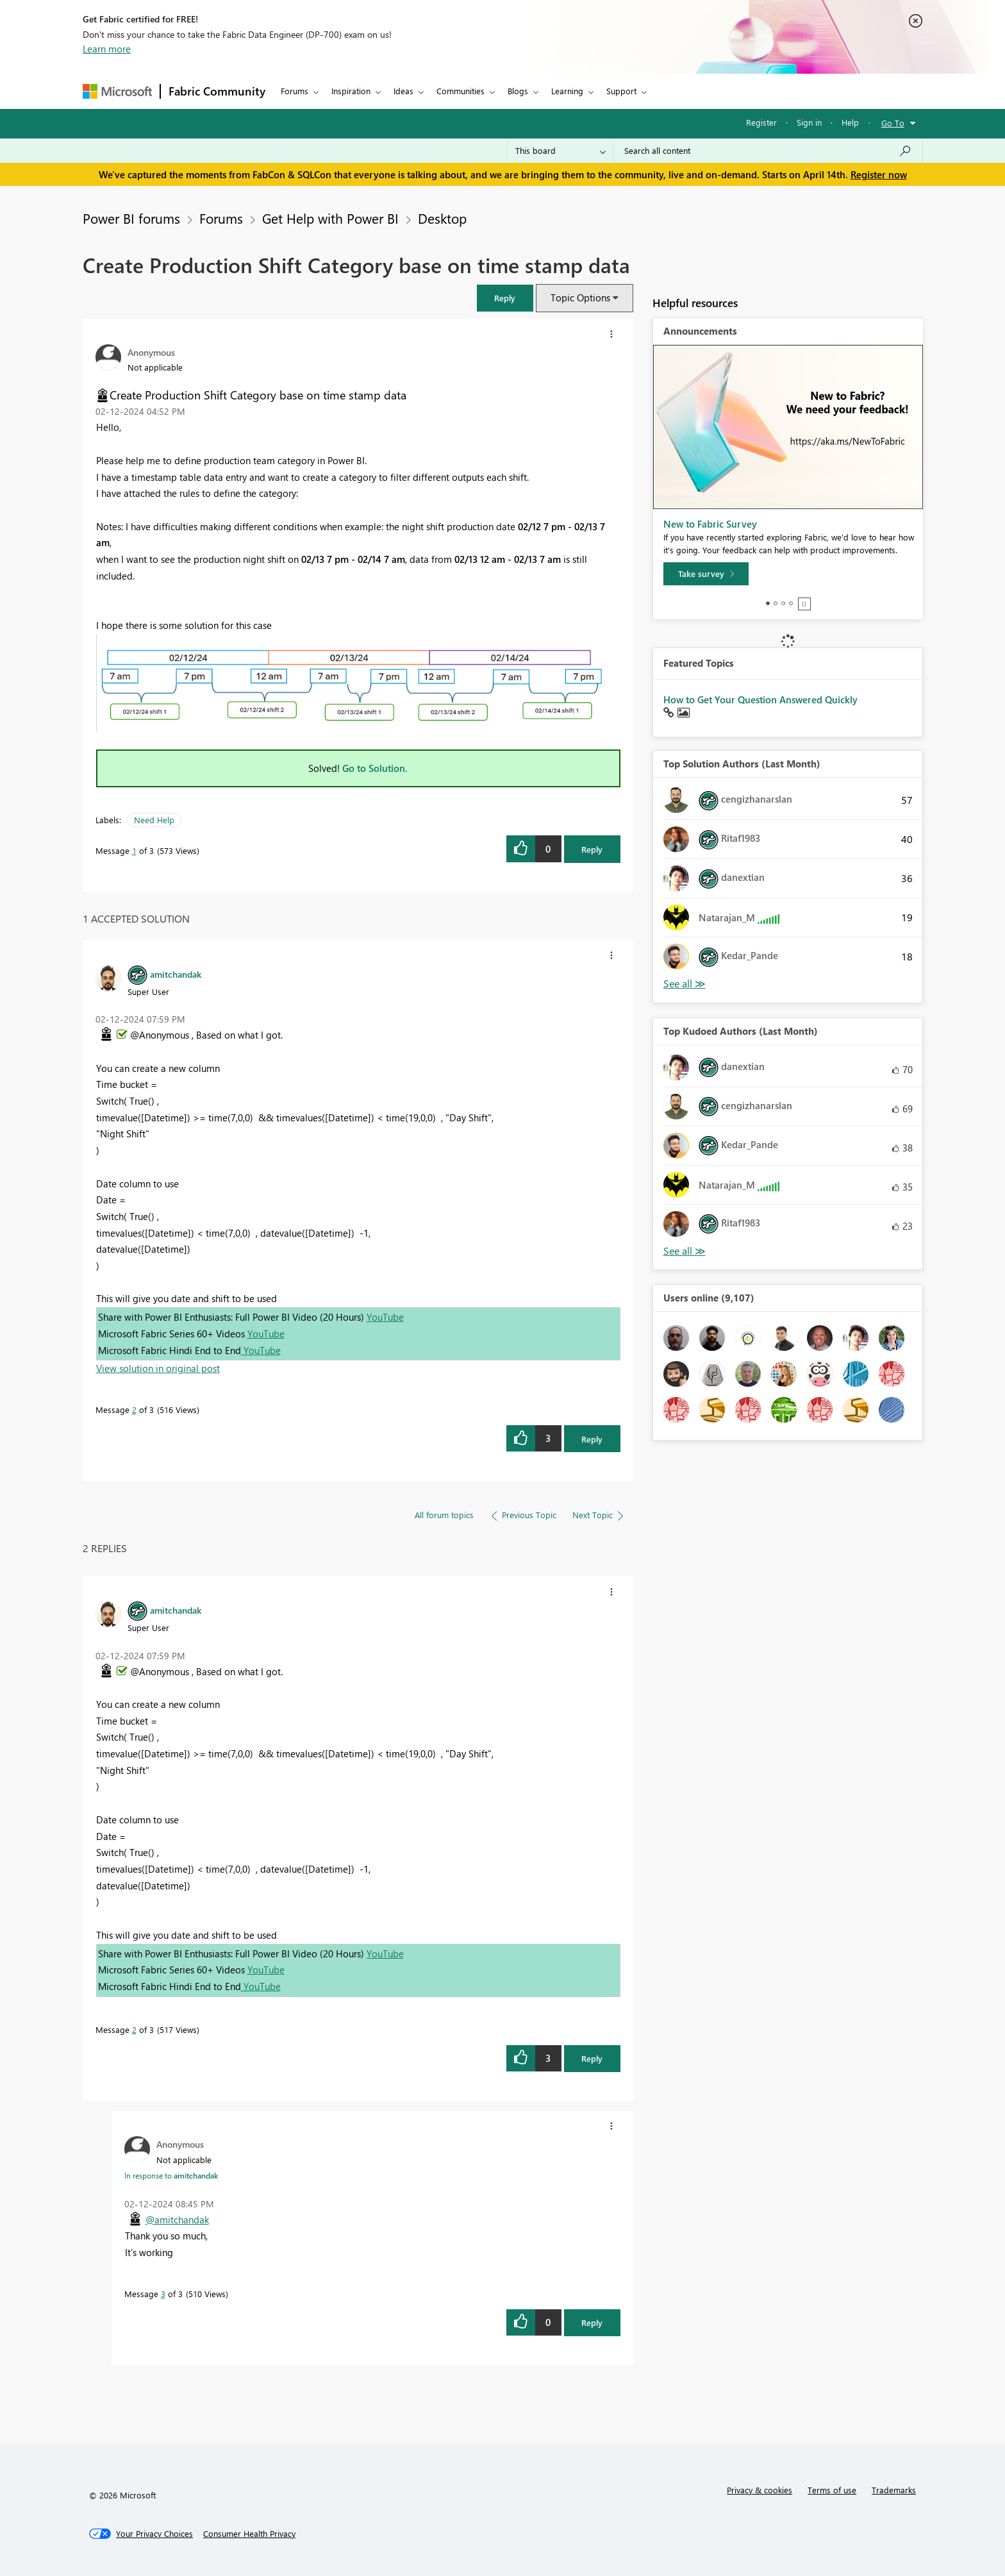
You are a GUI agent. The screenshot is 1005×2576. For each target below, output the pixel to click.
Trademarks (894, 2489)
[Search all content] (768, 150)
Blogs (518, 90)
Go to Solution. (375, 768)
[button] (505, 298)
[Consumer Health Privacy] (249, 2533)
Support (621, 90)
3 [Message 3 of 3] (163, 2293)
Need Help (154, 819)
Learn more (107, 48)
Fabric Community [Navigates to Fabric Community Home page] (217, 91)
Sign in (809, 122)
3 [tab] (783, 603)
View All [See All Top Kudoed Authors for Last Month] (684, 1251)
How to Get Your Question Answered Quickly (760, 699)
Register (761, 122)
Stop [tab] (804, 604)
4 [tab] (790, 603)
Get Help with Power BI (330, 218)
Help (850, 122)
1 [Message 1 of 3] (134, 850)
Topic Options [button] (580, 297)
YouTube (385, 1316)
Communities (460, 90)
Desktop (442, 218)
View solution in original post (158, 1368)
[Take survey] (706, 573)
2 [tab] (775, 603)
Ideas (403, 90)
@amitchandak (177, 2219)
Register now (879, 174)
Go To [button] (892, 122)
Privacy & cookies (759, 2489)
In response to (171, 2175)
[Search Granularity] (560, 150)
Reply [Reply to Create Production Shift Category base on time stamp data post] (591, 849)
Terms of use (832, 2489)
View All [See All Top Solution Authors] (684, 983)
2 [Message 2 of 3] (134, 1409)
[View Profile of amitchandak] (175, 973)
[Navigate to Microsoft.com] (117, 91)
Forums (294, 90)
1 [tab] (767, 603)
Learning (567, 90)
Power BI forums (131, 218)
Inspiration (350, 90)
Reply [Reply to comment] (591, 1439)
